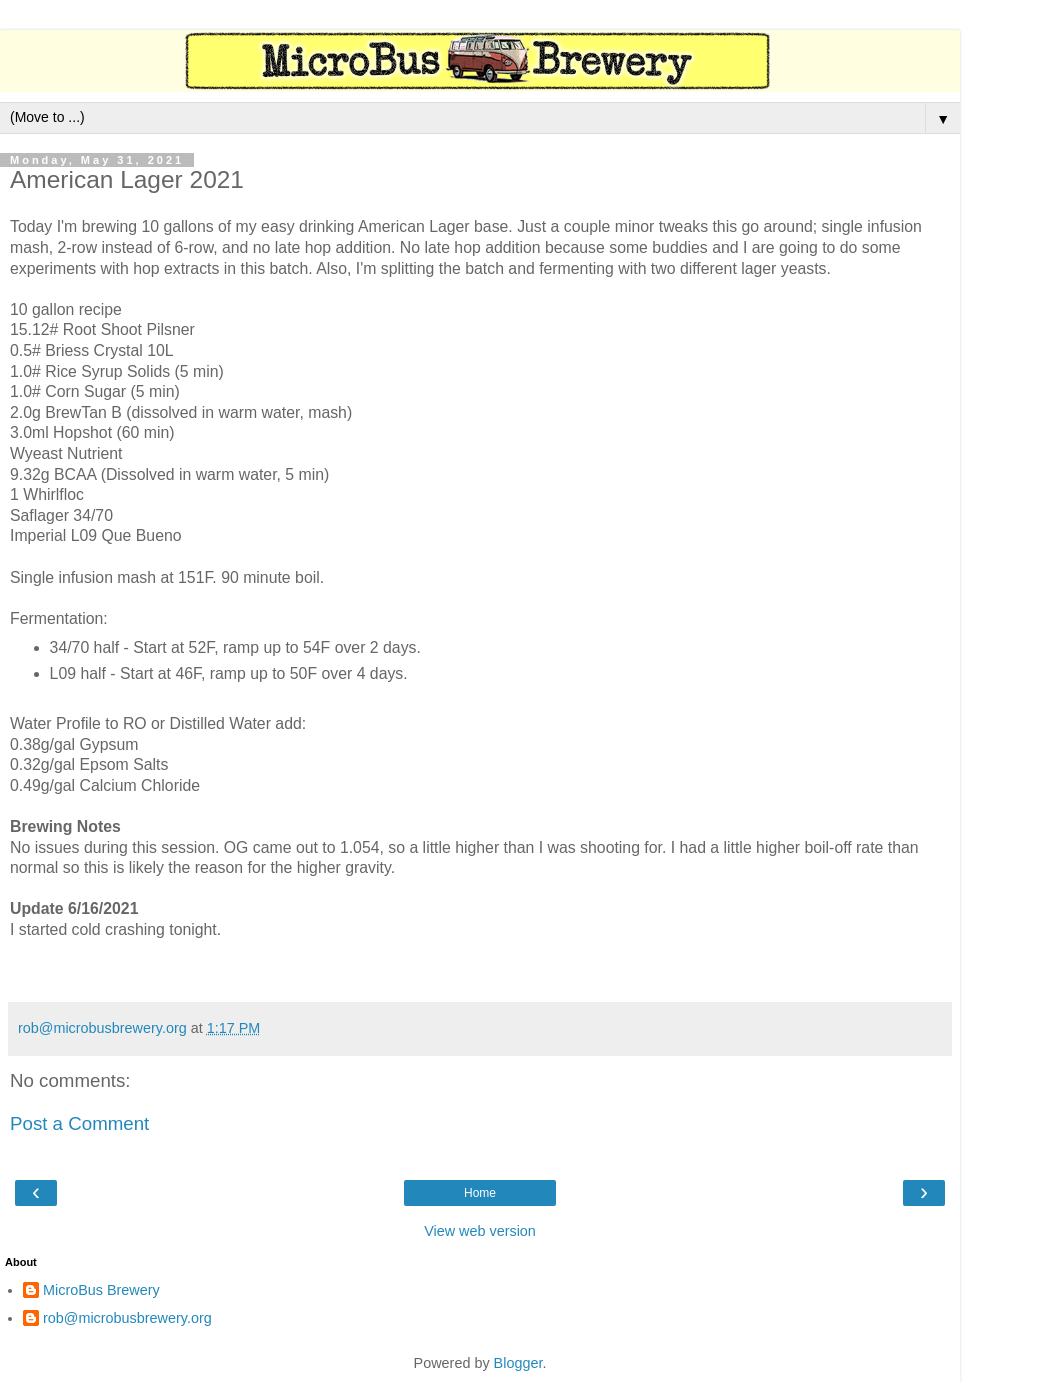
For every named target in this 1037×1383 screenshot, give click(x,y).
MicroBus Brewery (101, 1290)
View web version (480, 1231)
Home (480, 1193)
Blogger (518, 1363)
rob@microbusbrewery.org (127, 1318)
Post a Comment (79, 1123)
